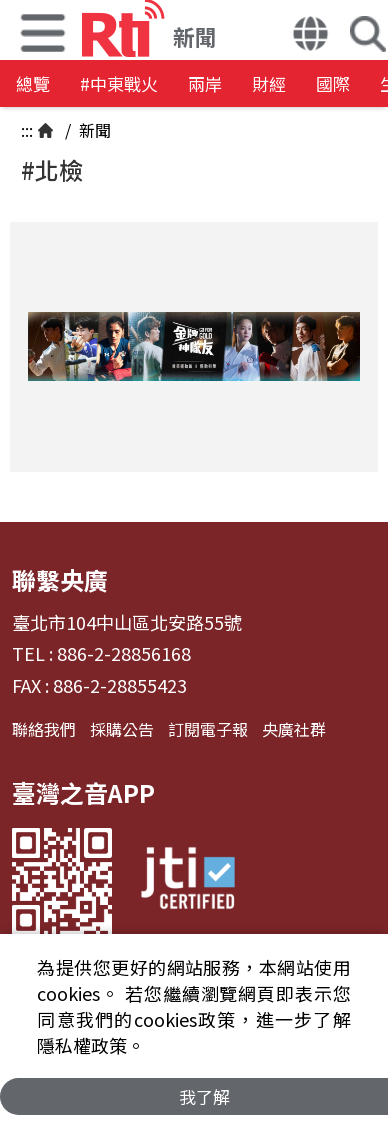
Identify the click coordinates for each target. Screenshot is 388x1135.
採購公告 (122, 729)
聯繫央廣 (60, 579)
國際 (333, 83)
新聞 (93, 130)
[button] (310, 36)
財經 (269, 83)
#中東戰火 (119, 83)
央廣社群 (294, 729)
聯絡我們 (44, 729)
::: (27, 130)
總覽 (33, 83)
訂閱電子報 (208, 729)
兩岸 (205, 83)
